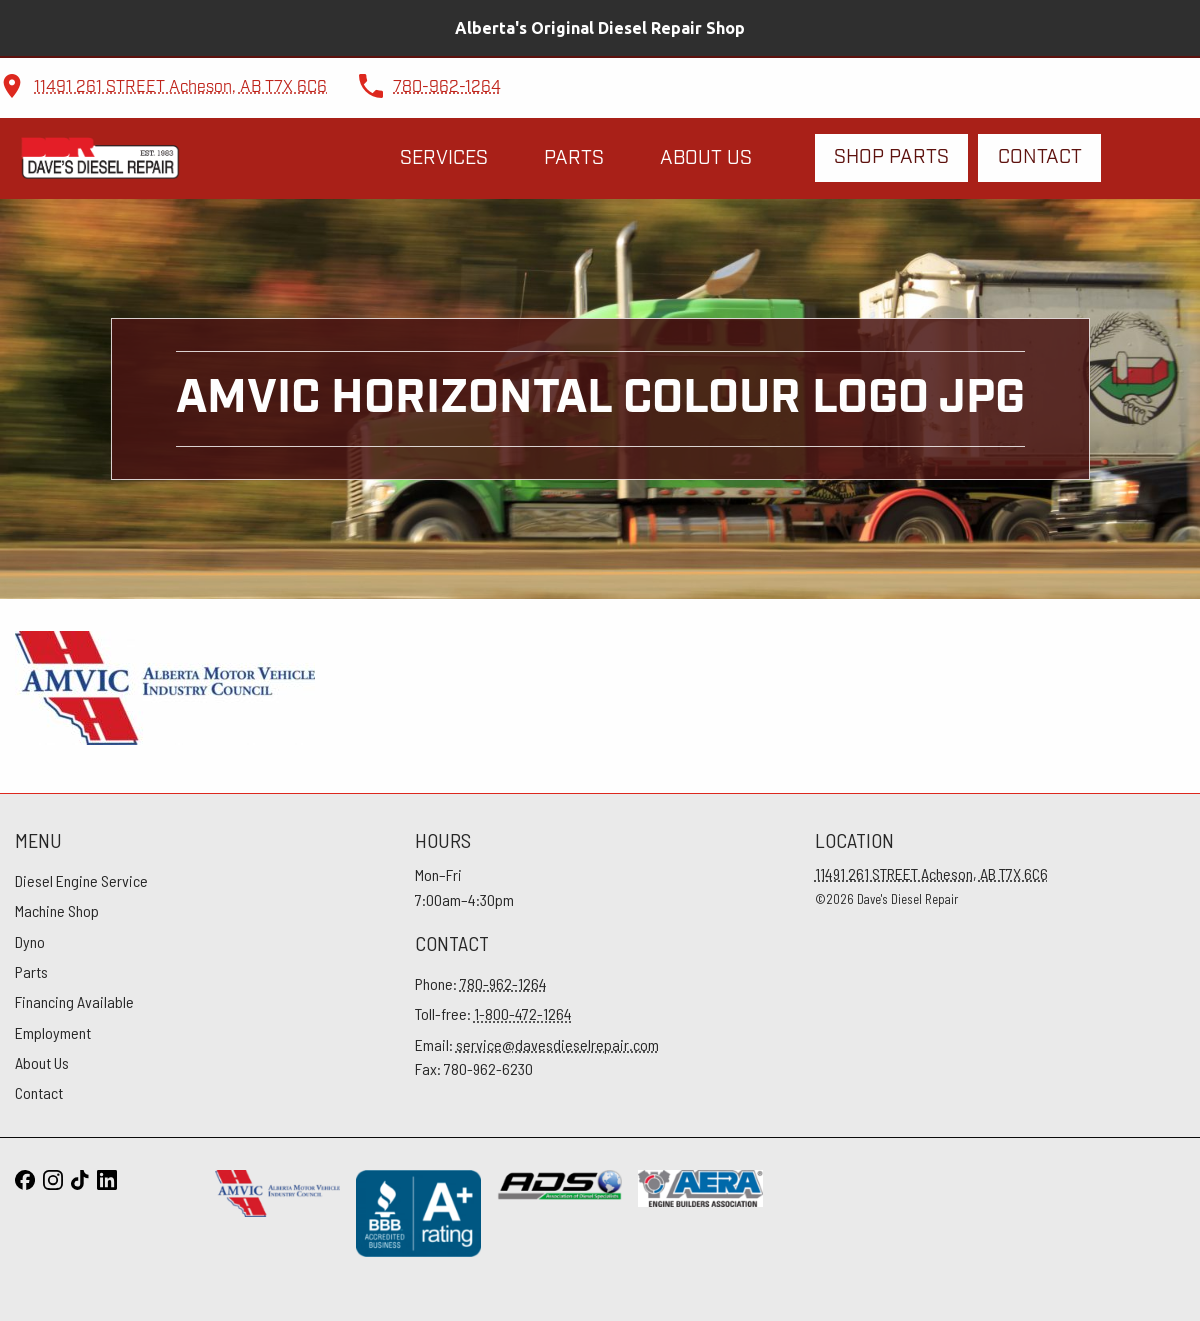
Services (444, 158)
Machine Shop (57, 910)
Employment (53, 1032)
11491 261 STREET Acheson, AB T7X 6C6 (180, 87)
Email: (537, 1044)
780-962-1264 (447, 87)
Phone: (481, 983)
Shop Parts (891, 157)
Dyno (30, 941)
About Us (706, 158)
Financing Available (74, 1001)
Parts (574, 158)
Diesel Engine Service (81, 880)
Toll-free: (493, 1013)
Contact (1040, 157)
